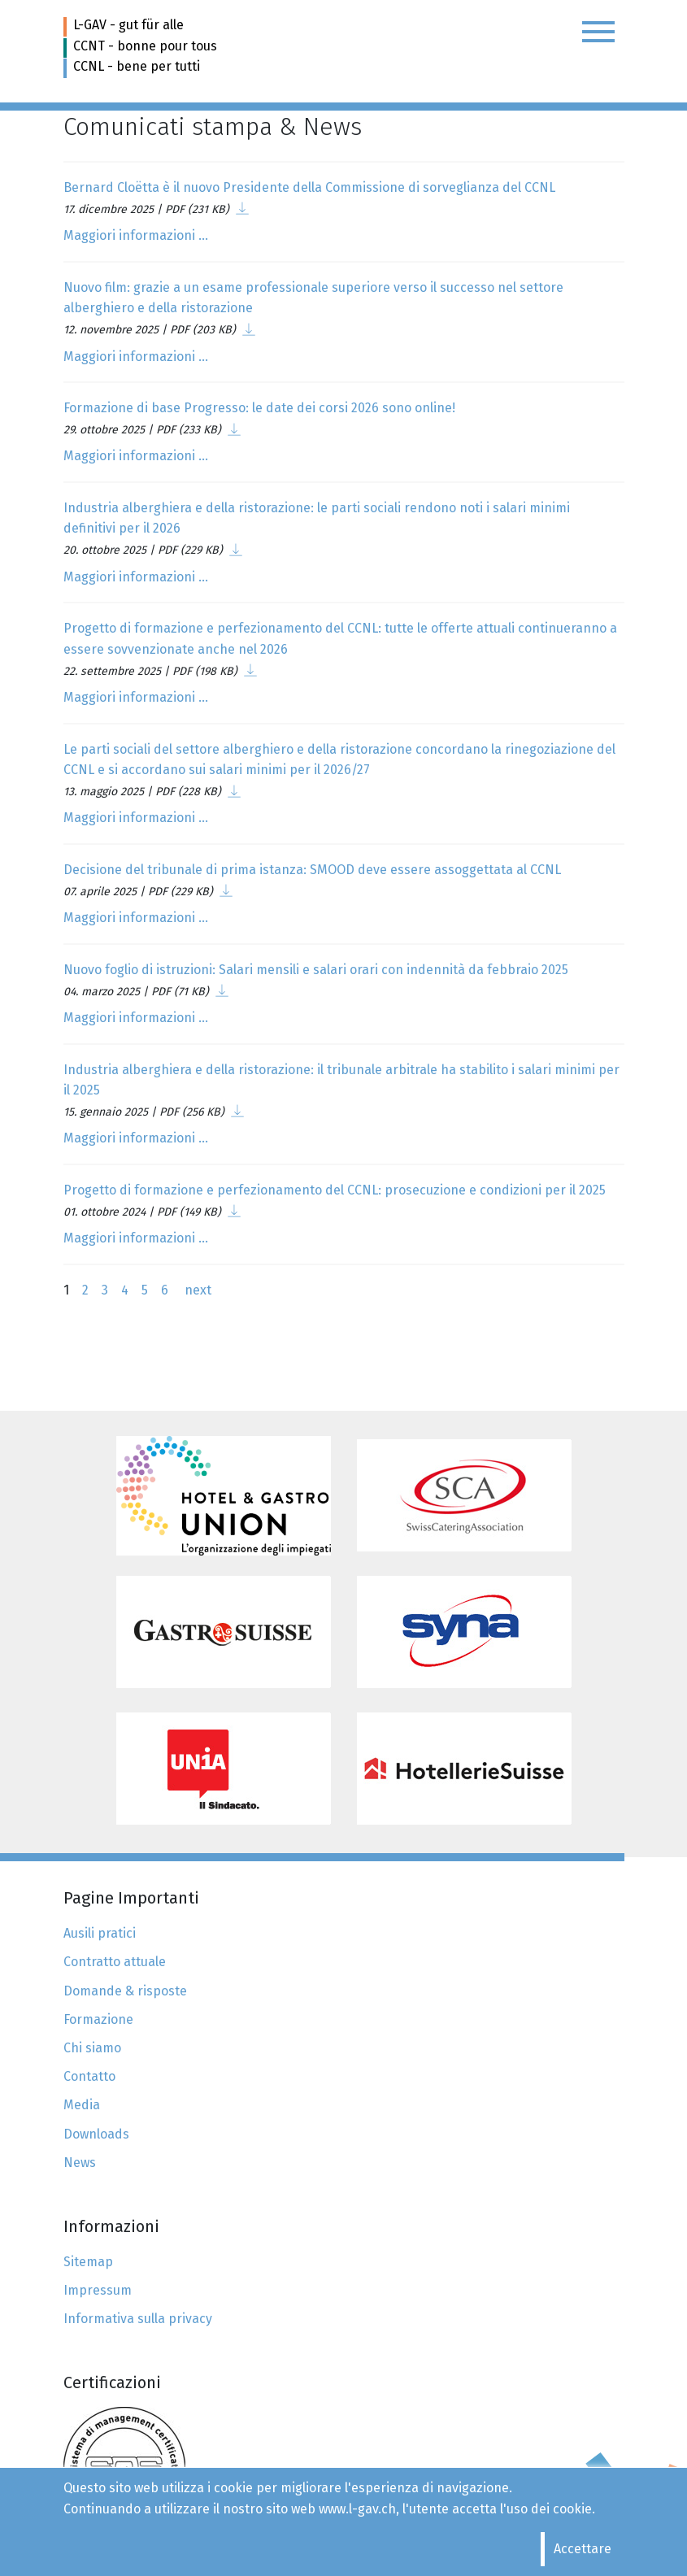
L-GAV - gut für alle (128, 25)
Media (81, 2105)
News (79, 2162)
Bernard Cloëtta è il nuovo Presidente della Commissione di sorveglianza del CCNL (309, 187)
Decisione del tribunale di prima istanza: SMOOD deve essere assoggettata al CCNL (312, 869)
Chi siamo (92, 2048)
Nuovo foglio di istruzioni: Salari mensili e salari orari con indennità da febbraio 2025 (315, 969)
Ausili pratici (99, 1933)
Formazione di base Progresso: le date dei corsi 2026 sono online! (259, 408)
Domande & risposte (125, 1991)
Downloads (96, 2134)
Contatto (89, 2076)
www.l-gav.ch (357, 2509)
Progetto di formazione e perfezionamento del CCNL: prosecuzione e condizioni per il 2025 (334, 1190)
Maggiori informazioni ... (135, 235)
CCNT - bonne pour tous (145, 46)
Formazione (98, 2019)
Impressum (97, 2290)
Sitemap (88, 2261)
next (196, 1290)
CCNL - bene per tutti (136, 66)
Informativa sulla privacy (137, 2318)
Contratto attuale (114, 1961)
